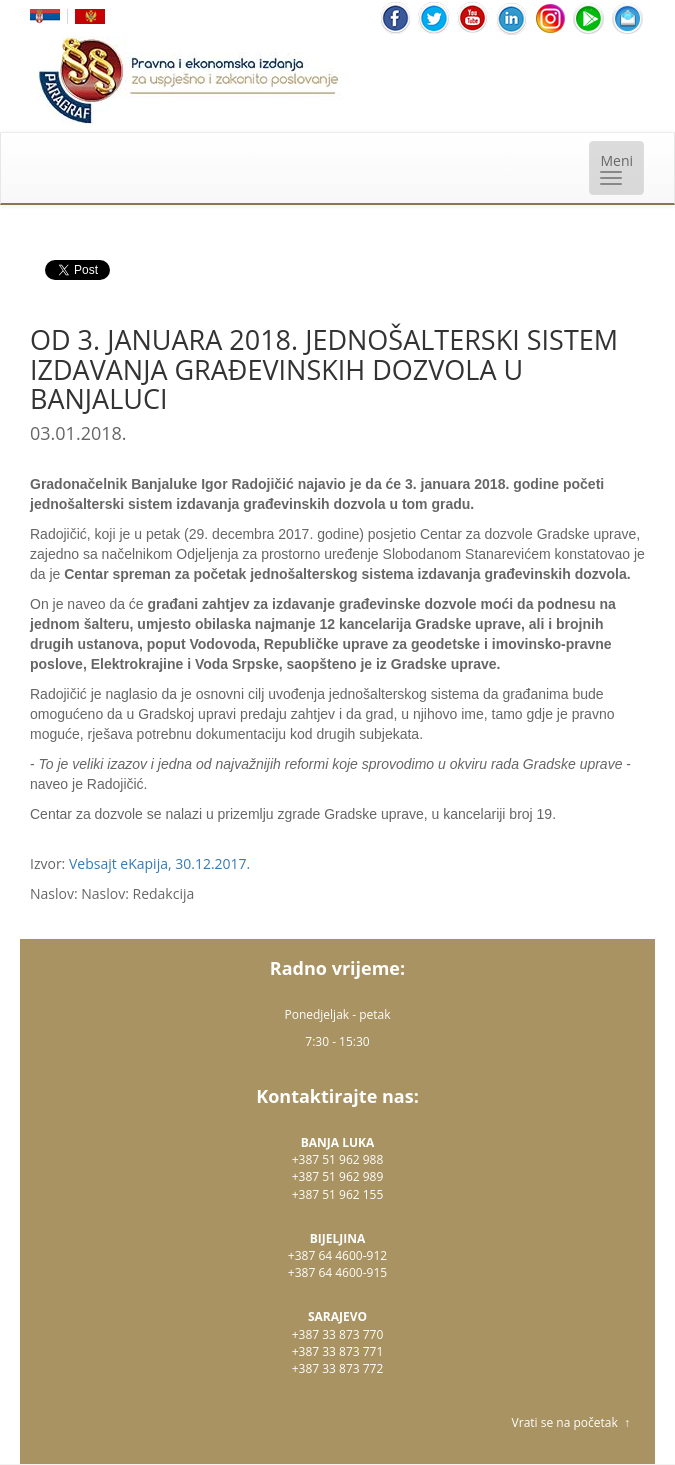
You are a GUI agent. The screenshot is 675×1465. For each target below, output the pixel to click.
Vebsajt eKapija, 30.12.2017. (159, 863)
